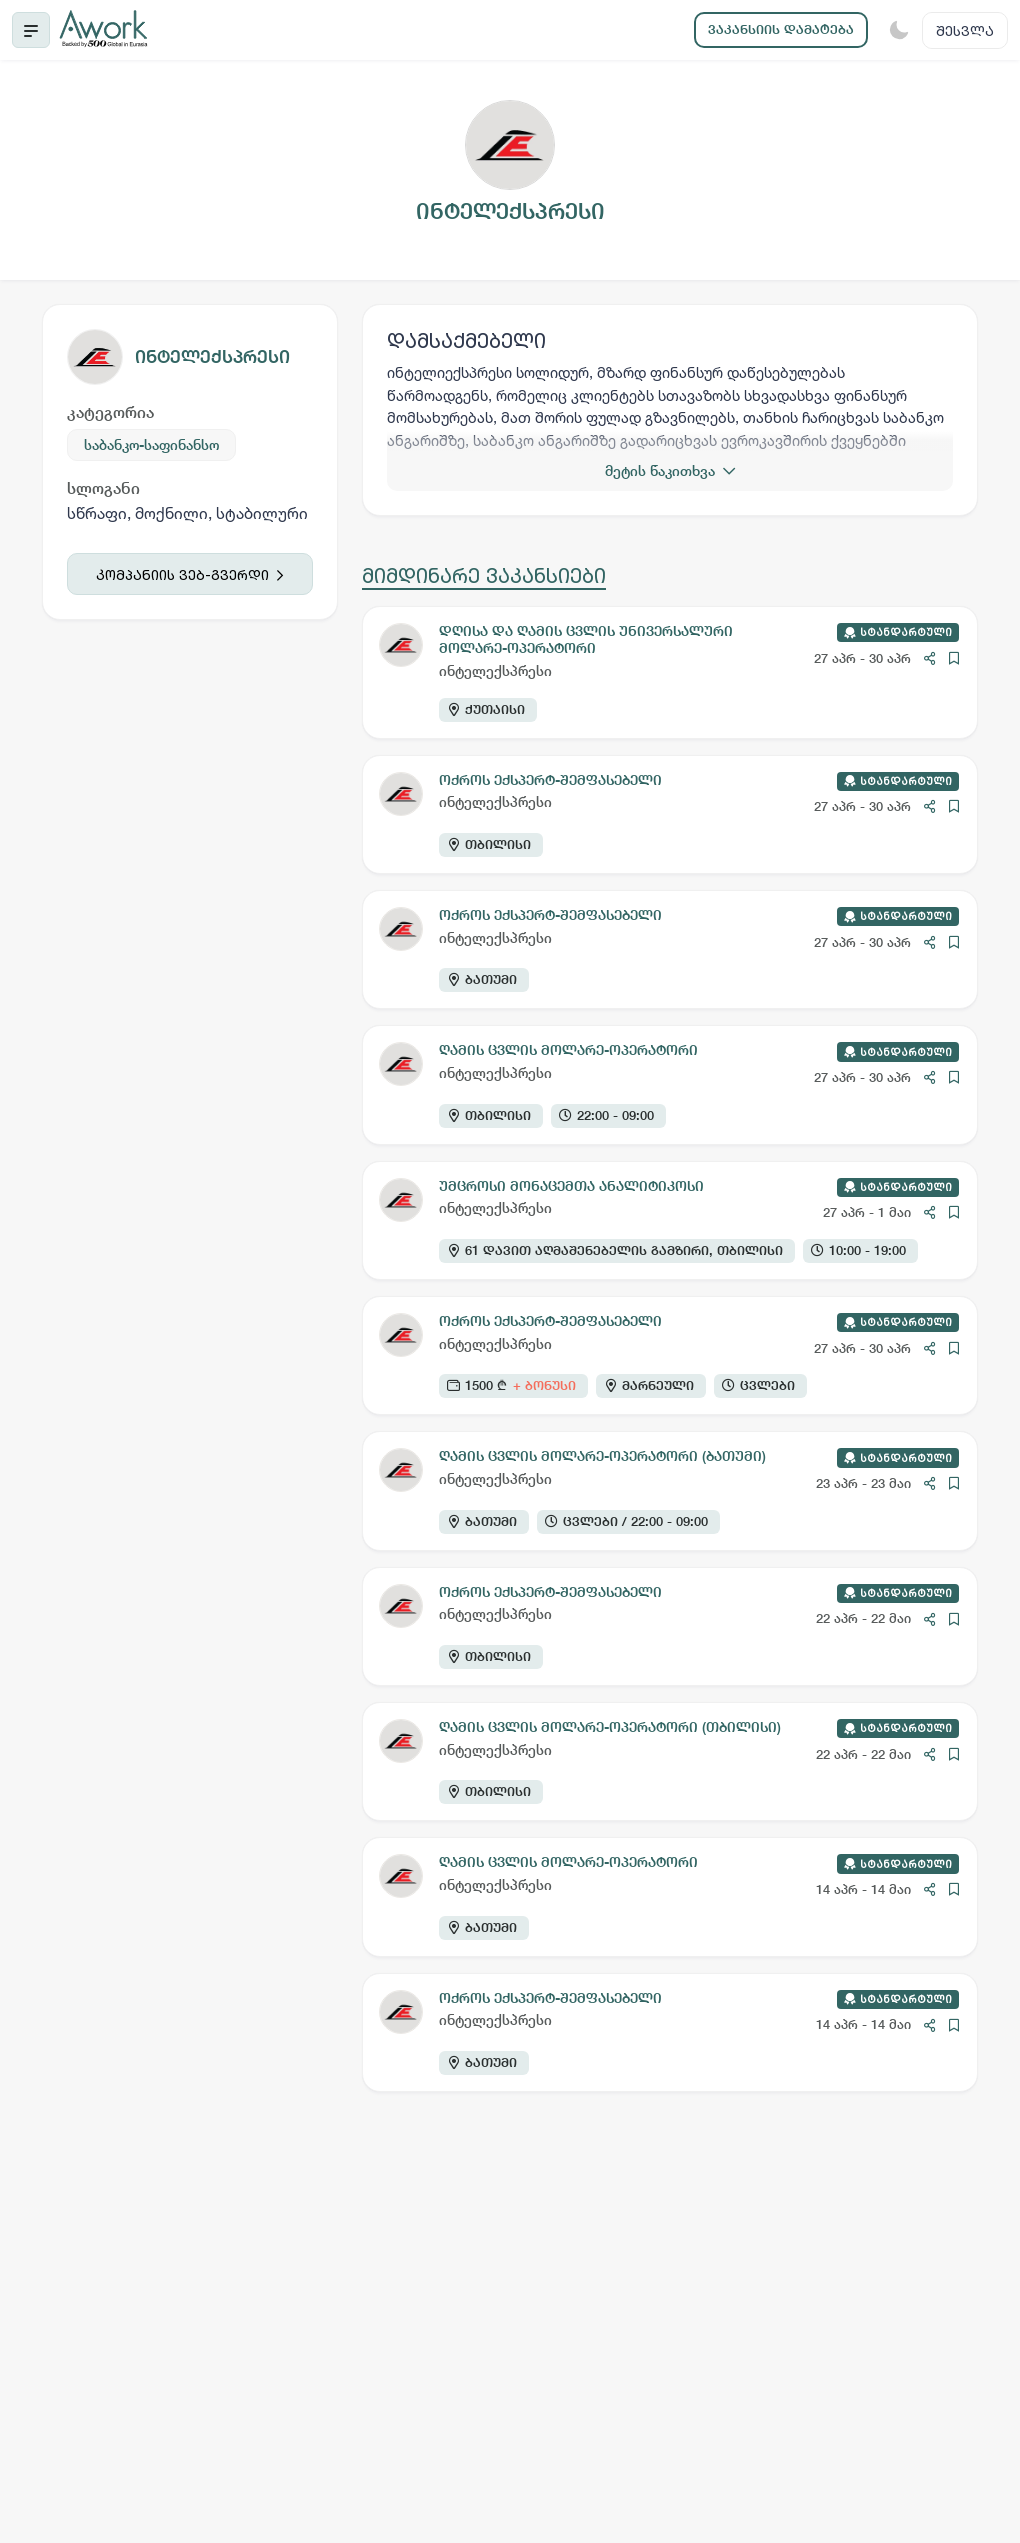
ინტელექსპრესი (212, 356)
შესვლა (965, 30)
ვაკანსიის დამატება (781, 29)
